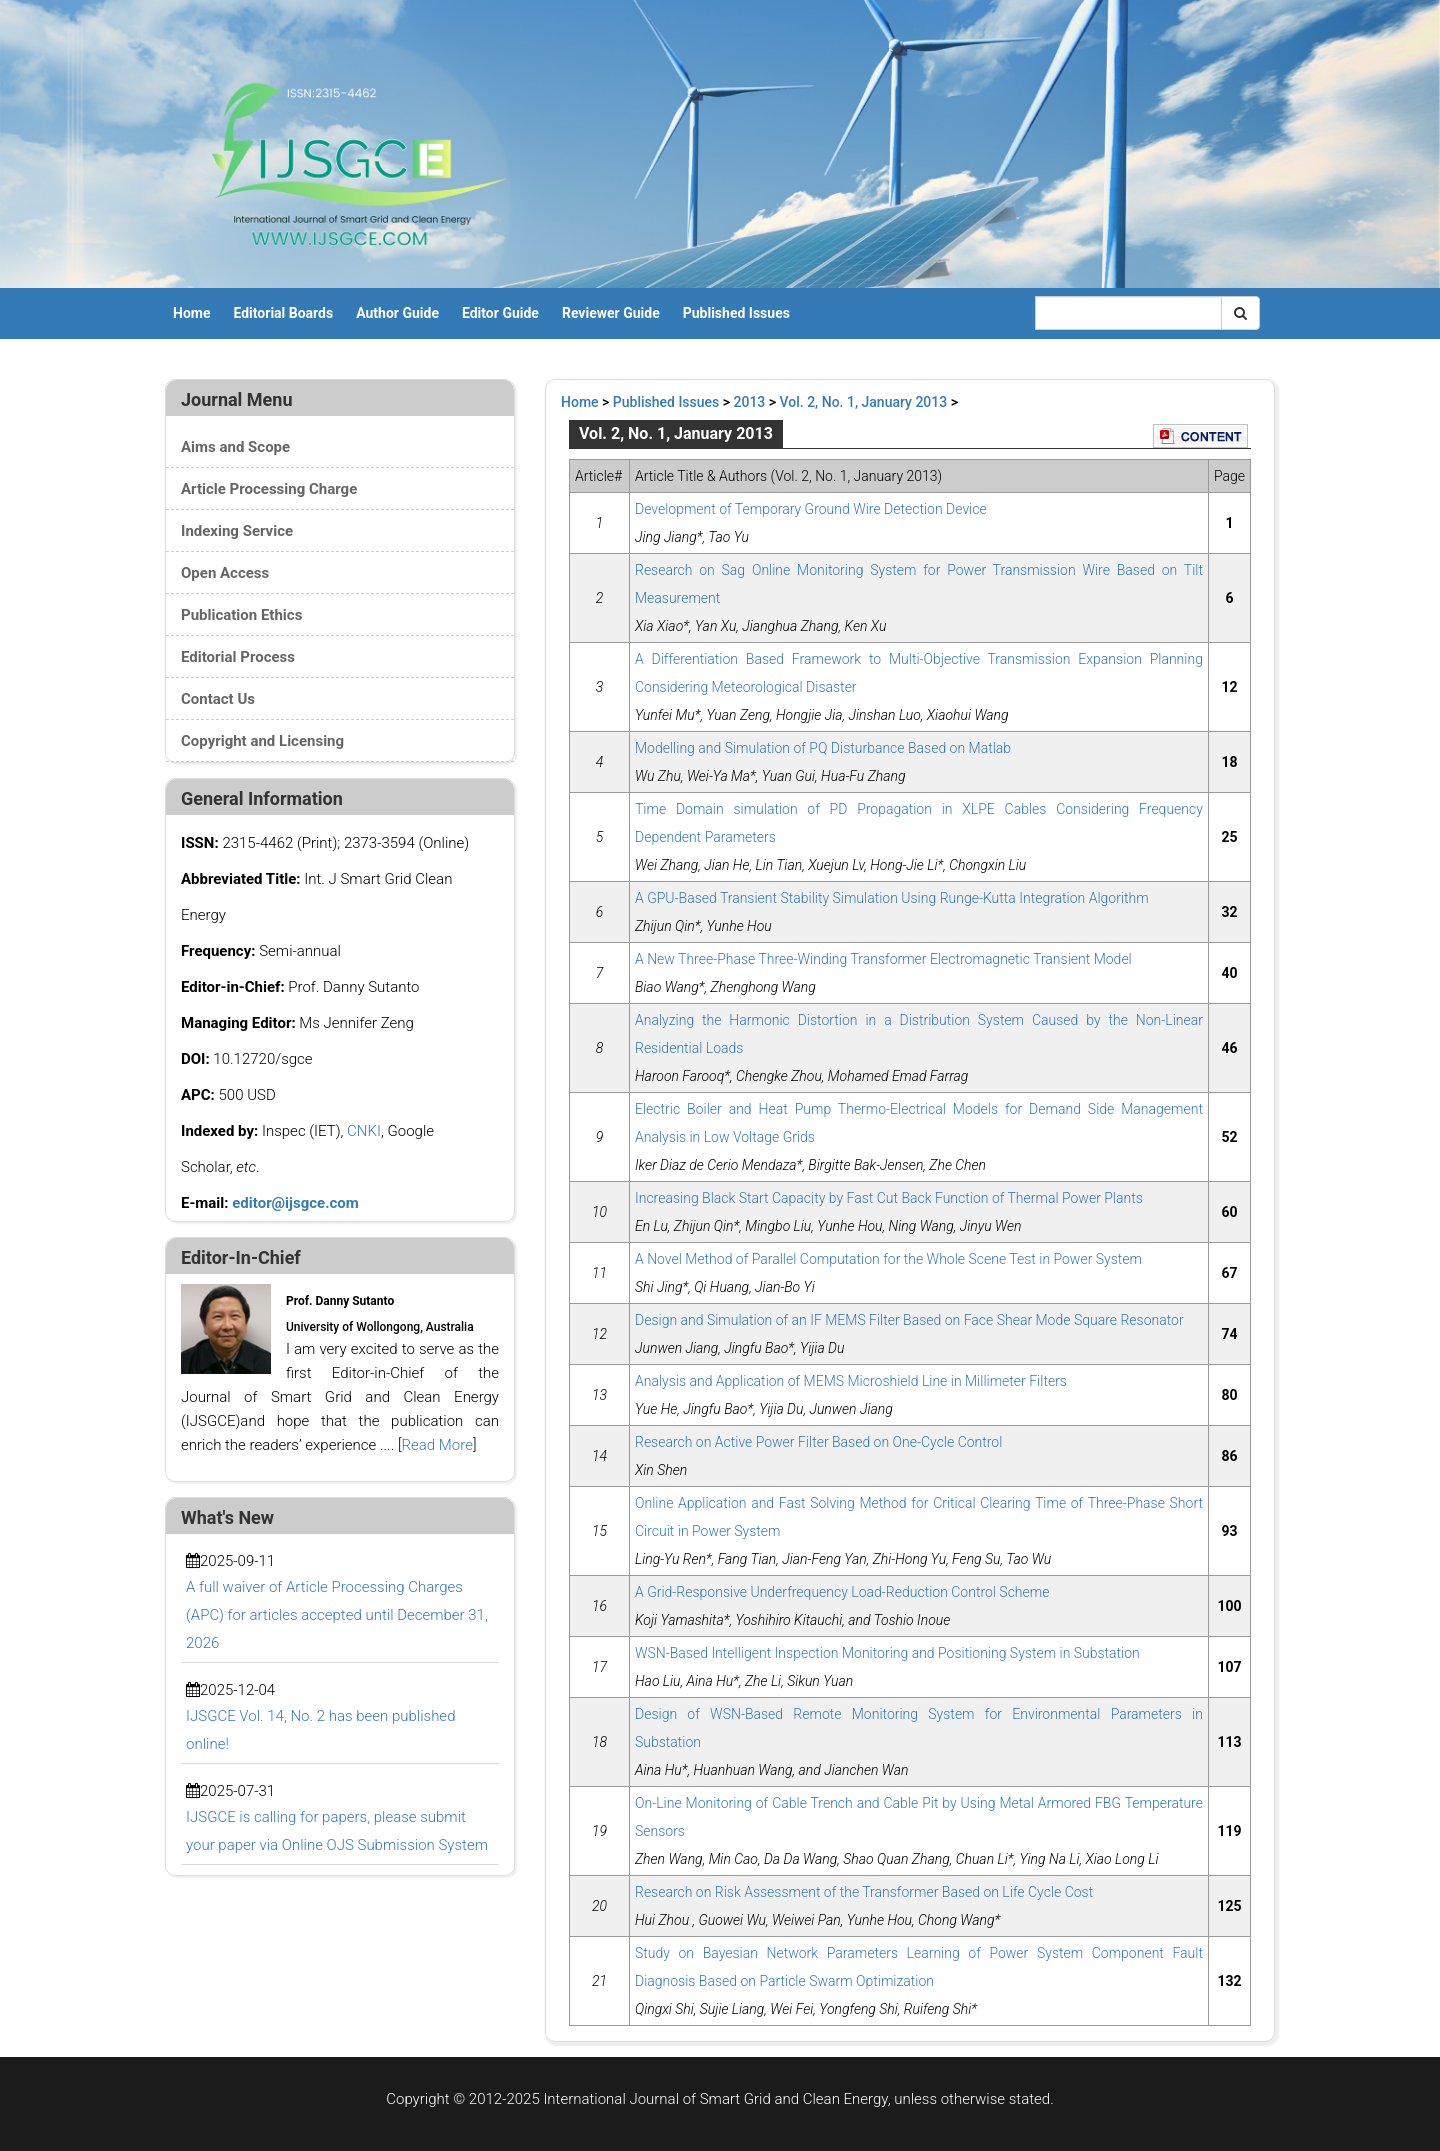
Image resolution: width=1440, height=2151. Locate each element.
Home (191, 313)
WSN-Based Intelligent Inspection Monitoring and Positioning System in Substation (887, 1653)
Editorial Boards (283, 313)
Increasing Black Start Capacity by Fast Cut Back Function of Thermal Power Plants (889, 1198)
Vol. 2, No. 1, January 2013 (864, 402)
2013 (750, 402)
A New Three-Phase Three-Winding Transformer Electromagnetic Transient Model (883, 959)
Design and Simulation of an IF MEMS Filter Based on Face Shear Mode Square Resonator (909, 1320)
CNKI (364, 1131)
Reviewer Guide (611, 313)
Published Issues (736, 313)
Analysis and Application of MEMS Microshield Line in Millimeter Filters (851, 1381)
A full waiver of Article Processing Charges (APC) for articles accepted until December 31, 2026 (337, 1615)
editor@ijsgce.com (295, 1203)
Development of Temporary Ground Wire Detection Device (811, 509)
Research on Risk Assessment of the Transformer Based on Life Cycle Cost (864, 1892)
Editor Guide (500, 313)
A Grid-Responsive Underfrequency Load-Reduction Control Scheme (842, 1592)
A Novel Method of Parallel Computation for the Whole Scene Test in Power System (888, 1259)
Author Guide (397, 313)
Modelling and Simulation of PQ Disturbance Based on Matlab (823, 748)
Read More (437, 1445)
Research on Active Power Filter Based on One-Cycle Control (818, 1442)
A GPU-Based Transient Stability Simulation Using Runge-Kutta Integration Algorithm (892, 898)
